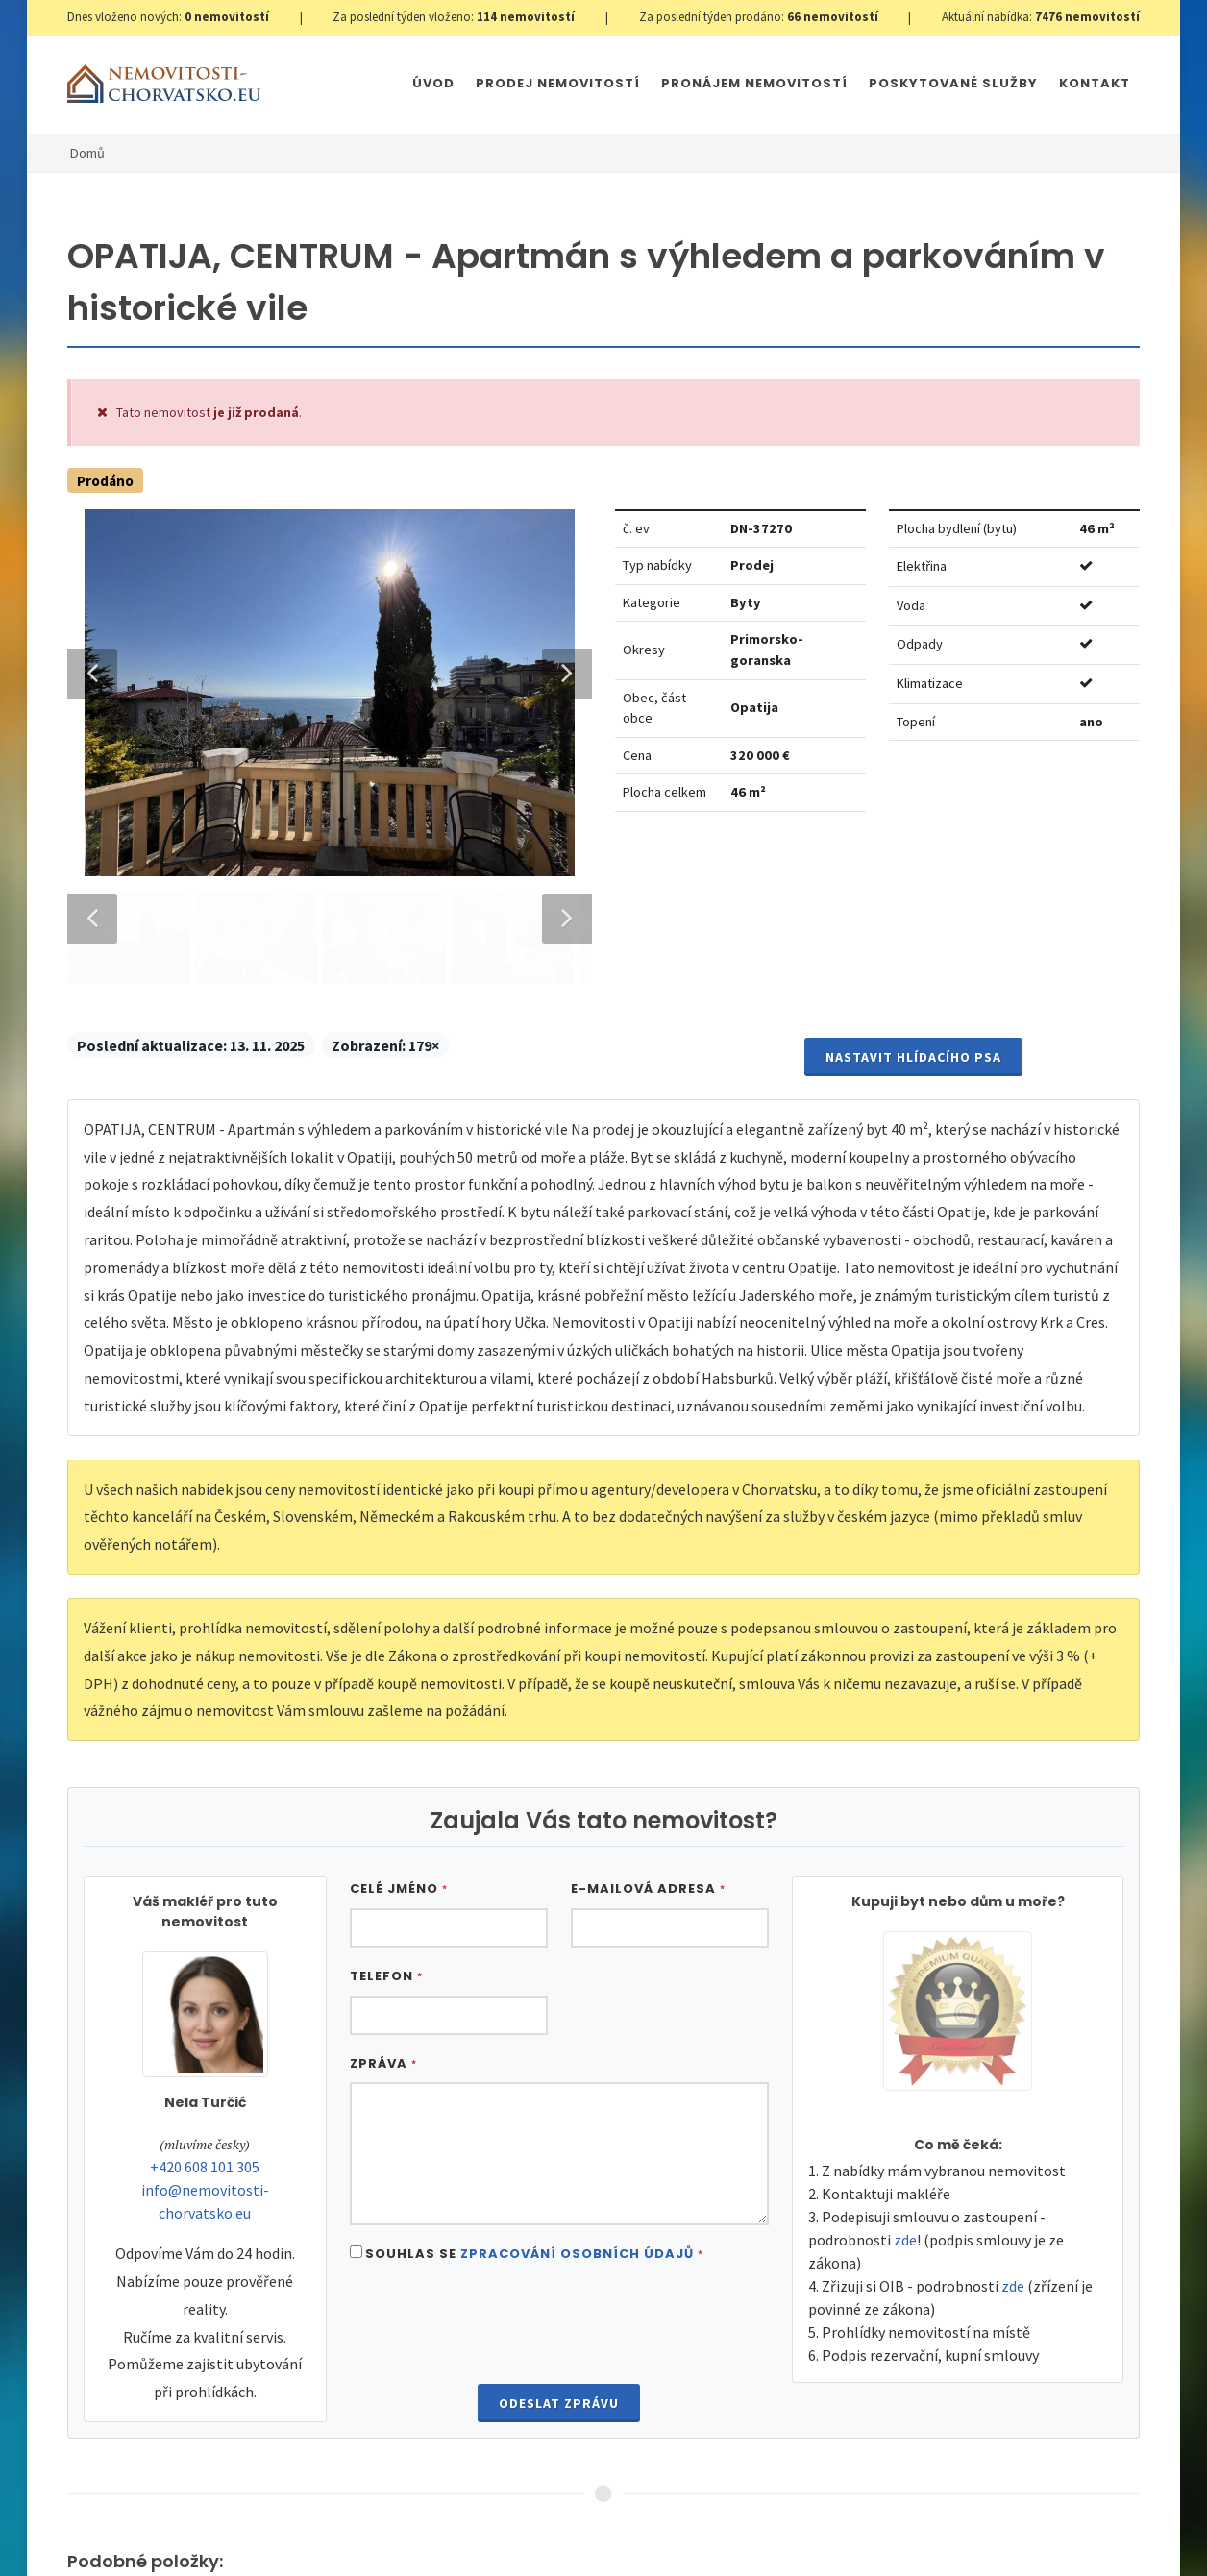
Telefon (386, 1804)
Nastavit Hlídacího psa (913, 885)
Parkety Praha (840, 2520)
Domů (87, 152)
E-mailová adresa (648, 1716)
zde (905, 2067)
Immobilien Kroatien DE (566, 2520)
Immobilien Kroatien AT (715, 2520)
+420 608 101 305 (204, 1994)
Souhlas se (534, 2082)
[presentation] (559, 2154)
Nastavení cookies (377, 2520)
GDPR (293, 2520)
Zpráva (383, 1891)
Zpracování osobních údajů (577, 2082)
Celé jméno (399, 1716)
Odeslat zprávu (559, 2232)
